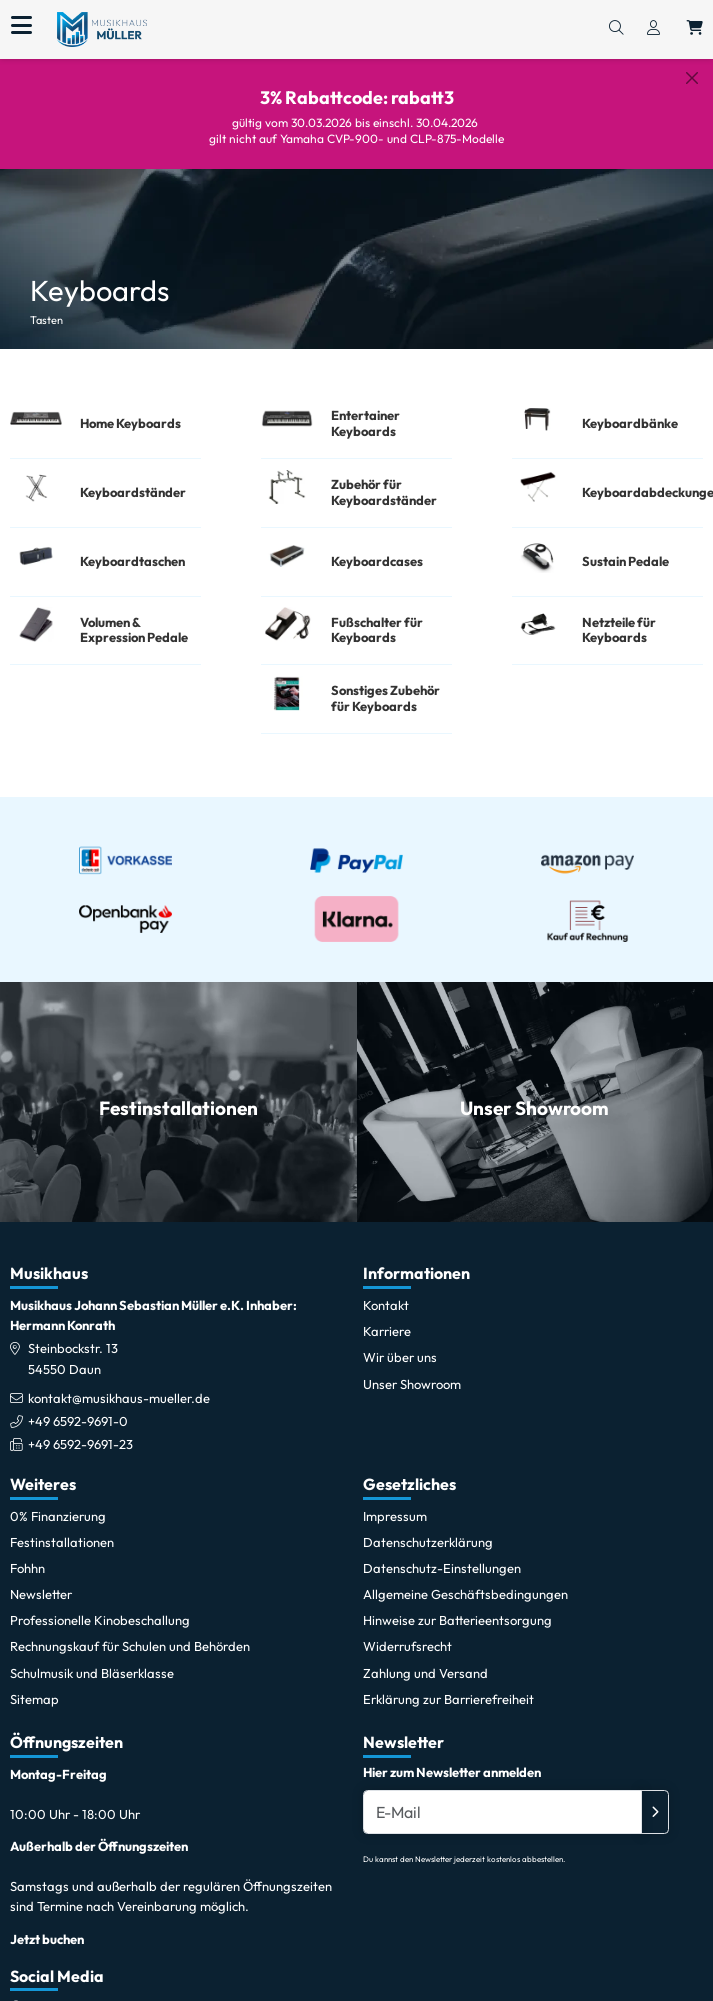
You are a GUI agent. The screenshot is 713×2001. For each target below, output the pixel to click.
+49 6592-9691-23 (80, 1442)
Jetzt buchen (47, 1937)
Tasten (46, 305)
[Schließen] (692, 78)
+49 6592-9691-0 (78, 1419)
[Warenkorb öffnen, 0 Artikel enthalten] (695, 29)
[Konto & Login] (653, 29)
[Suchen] (616, 29)
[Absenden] (655, 1810)
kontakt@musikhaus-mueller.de (119, 1396)
